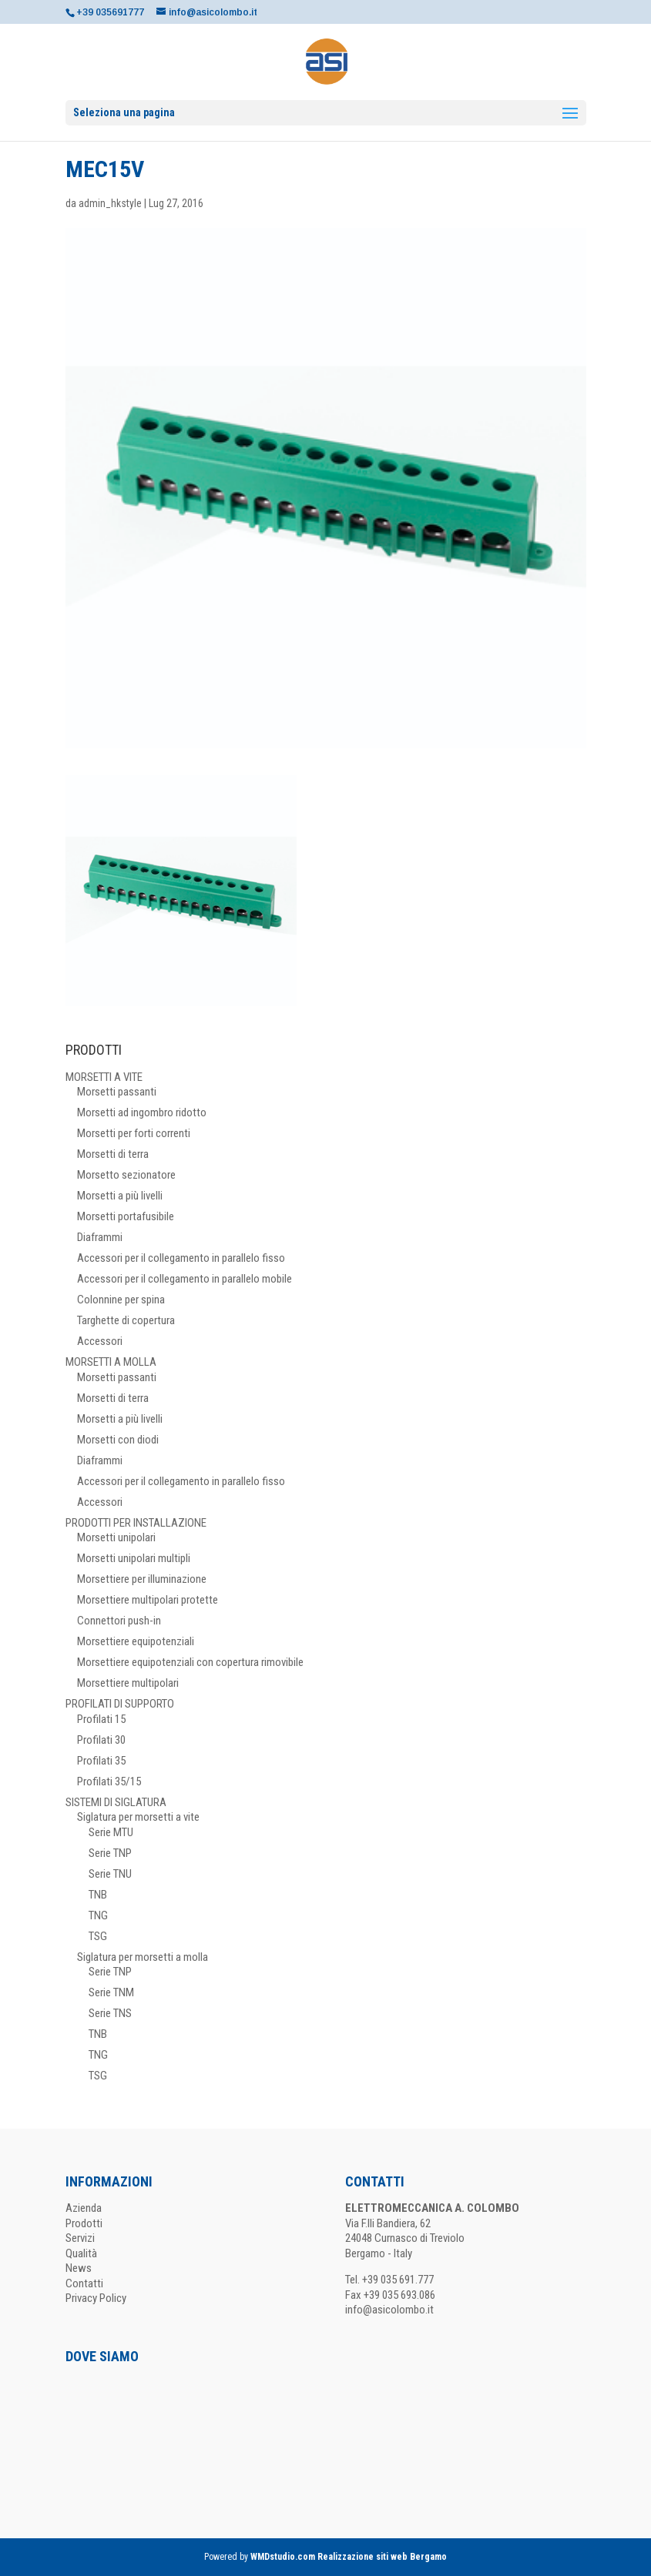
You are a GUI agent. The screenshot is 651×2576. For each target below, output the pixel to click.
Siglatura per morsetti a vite (138, 1817)
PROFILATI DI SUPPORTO (119, 1704)
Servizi (80, 2238)
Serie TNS (110, 2013)
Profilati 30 (101, 1740)
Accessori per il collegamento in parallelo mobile (184, 1279)
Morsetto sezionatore (126, 1175)
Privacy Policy (95, 2298)
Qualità (81, 2253)
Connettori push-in (119, 1621)
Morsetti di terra (113, 1154)
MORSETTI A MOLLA (110, 1362)
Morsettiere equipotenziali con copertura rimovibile (190, 1662)
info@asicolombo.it (389, 2310)
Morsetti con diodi (118, 1440)
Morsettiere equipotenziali (135, 1641)
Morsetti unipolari (116, 1537)
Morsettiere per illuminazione (141, 1579)
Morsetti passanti (116, 1092)
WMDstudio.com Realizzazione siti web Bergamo (348, 2556)
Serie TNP (110, 1853)
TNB (98, 1895)
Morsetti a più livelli (120, 1196)
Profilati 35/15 (109, 1781)
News (78, 2268)
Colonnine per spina (121, 1299)
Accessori (99, 1341)
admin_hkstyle (110, 203)
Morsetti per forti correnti (133, 1133)
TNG (98, 1915)
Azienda (83, 2208)
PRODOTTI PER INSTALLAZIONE (135, 1523)
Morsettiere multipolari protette (147, 1600)
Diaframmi (99, 1237)
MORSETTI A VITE (104, 1077)
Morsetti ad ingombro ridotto (141, 1112)
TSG (98, 1936)
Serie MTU (111, 1832)
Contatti (84, 2283)
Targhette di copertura (126, 1320)
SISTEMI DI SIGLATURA (115, 1802)
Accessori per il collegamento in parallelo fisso (181, 1258)
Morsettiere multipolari (128, 1683)
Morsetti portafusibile (125, 1216)
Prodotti (83, 2223)
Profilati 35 (101, 1761)
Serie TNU (110, 1874)
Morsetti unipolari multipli (133, 1558)
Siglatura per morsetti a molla (142, 1957)
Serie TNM (111, 1992)
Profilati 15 (101, 1719)
